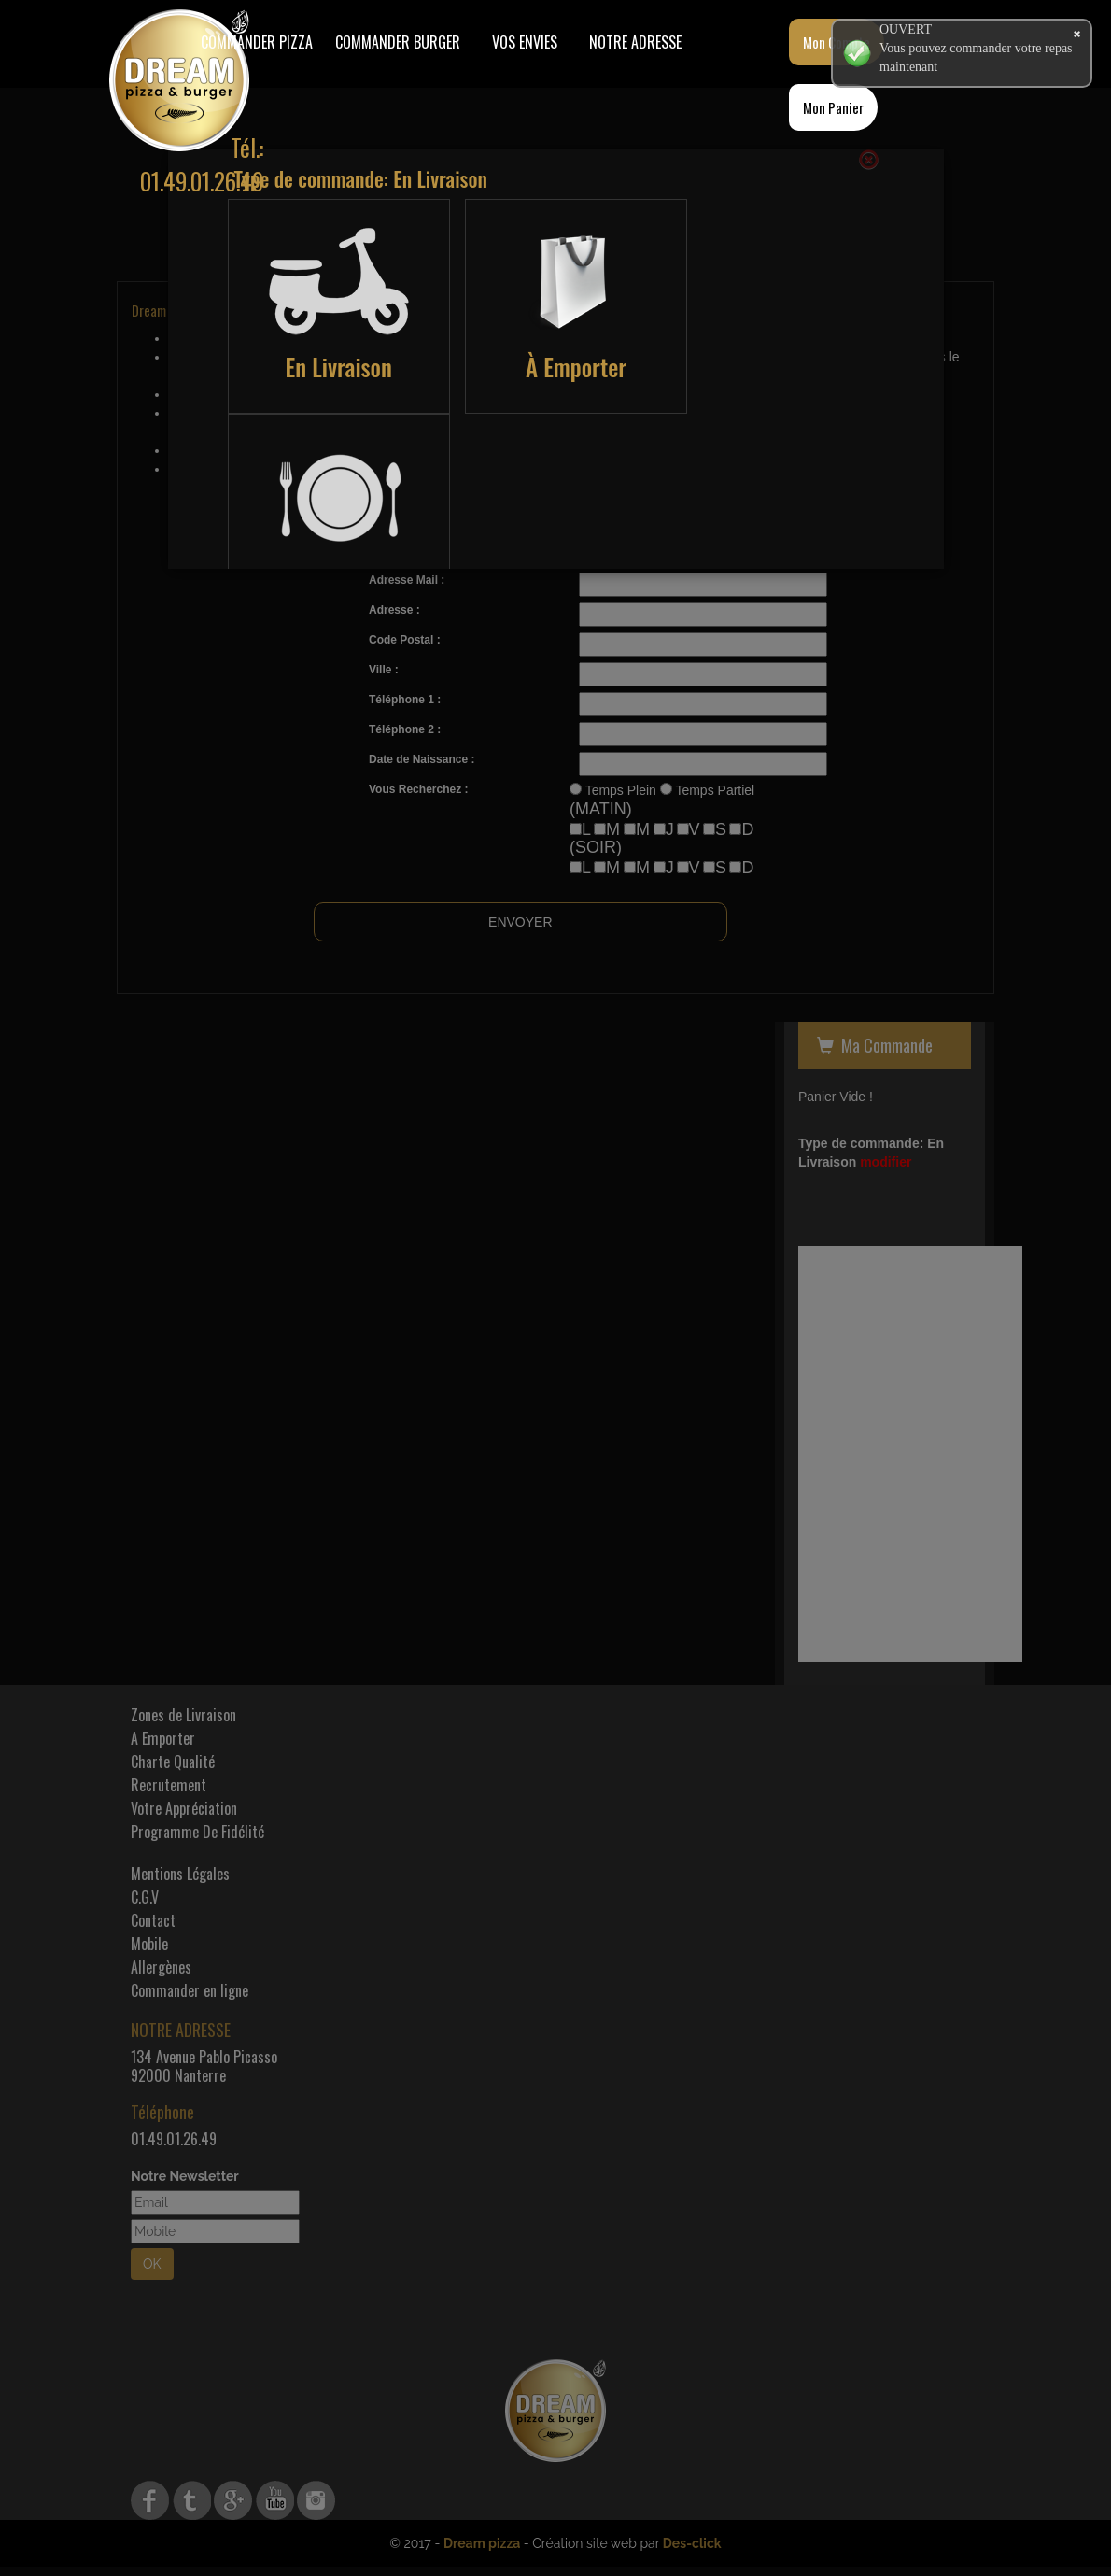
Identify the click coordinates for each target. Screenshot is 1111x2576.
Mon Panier (833, 107)
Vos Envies (524, 42)
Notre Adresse (635, 42)
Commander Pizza (257, 42)
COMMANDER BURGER (397, 42)
